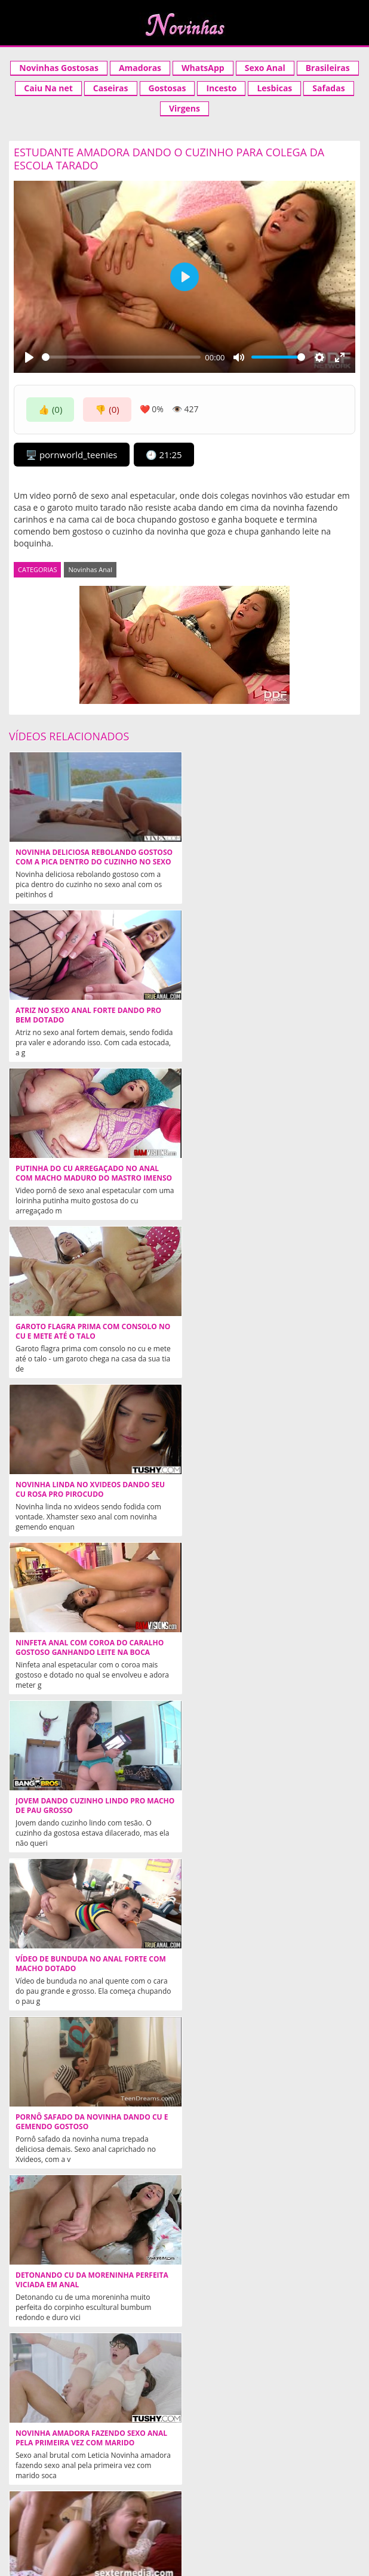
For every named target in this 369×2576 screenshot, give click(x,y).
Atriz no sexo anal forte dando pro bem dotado (264, 857)
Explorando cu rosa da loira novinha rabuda (93, 1805)
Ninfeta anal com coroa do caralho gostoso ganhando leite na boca (265, 1173)
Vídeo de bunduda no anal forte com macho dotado (266, 1331)
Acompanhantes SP (124, 2473)
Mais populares (321, 2514)
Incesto (221, 88)
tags (184, 2526)
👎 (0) (107, 409)
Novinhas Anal (90, 569)
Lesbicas (274, 88)
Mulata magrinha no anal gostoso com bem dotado (87, 2122)
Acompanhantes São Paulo (253, 2494)
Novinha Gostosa (221, 2473)
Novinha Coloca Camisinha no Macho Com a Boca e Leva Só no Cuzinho (92, 1963)
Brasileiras (328, 67)
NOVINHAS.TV (328, 2438)
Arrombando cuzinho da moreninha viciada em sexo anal (265, 1805)
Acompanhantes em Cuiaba (118, 2494)
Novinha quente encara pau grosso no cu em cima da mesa (88, 2280)
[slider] (121, 357)
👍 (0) (50, 409)
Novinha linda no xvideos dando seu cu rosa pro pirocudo (90, 1173)
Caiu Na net (48, 88)
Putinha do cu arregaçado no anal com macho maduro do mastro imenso (87, 1020)
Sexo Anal (265, 67)
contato (196, 2514)
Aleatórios (38, 2514)
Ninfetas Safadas (252, 2377)
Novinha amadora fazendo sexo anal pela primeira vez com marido (91, 1647)
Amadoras (140, 67)
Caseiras (110, 88)
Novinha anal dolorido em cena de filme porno (262, 1647)
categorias (146, 2514)
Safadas (328, 88)
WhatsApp (203, 67)
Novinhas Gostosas (59, 67)
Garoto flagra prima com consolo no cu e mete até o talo (268, 1015)
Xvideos (45, 2473)
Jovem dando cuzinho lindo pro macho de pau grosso (80, 1331)
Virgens (184, 108)
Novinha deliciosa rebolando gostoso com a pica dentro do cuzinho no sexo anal (77, 862)
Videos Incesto (310, 2473)
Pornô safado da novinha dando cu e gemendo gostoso (92, 1489)
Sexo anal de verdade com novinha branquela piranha (262, 2122)
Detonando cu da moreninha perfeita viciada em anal (267, 1489)
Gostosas (167, 88)
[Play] (29, 357)
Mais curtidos (251, 2514)
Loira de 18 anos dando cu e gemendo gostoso (266, 2280)
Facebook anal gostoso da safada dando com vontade (260, 1963)
